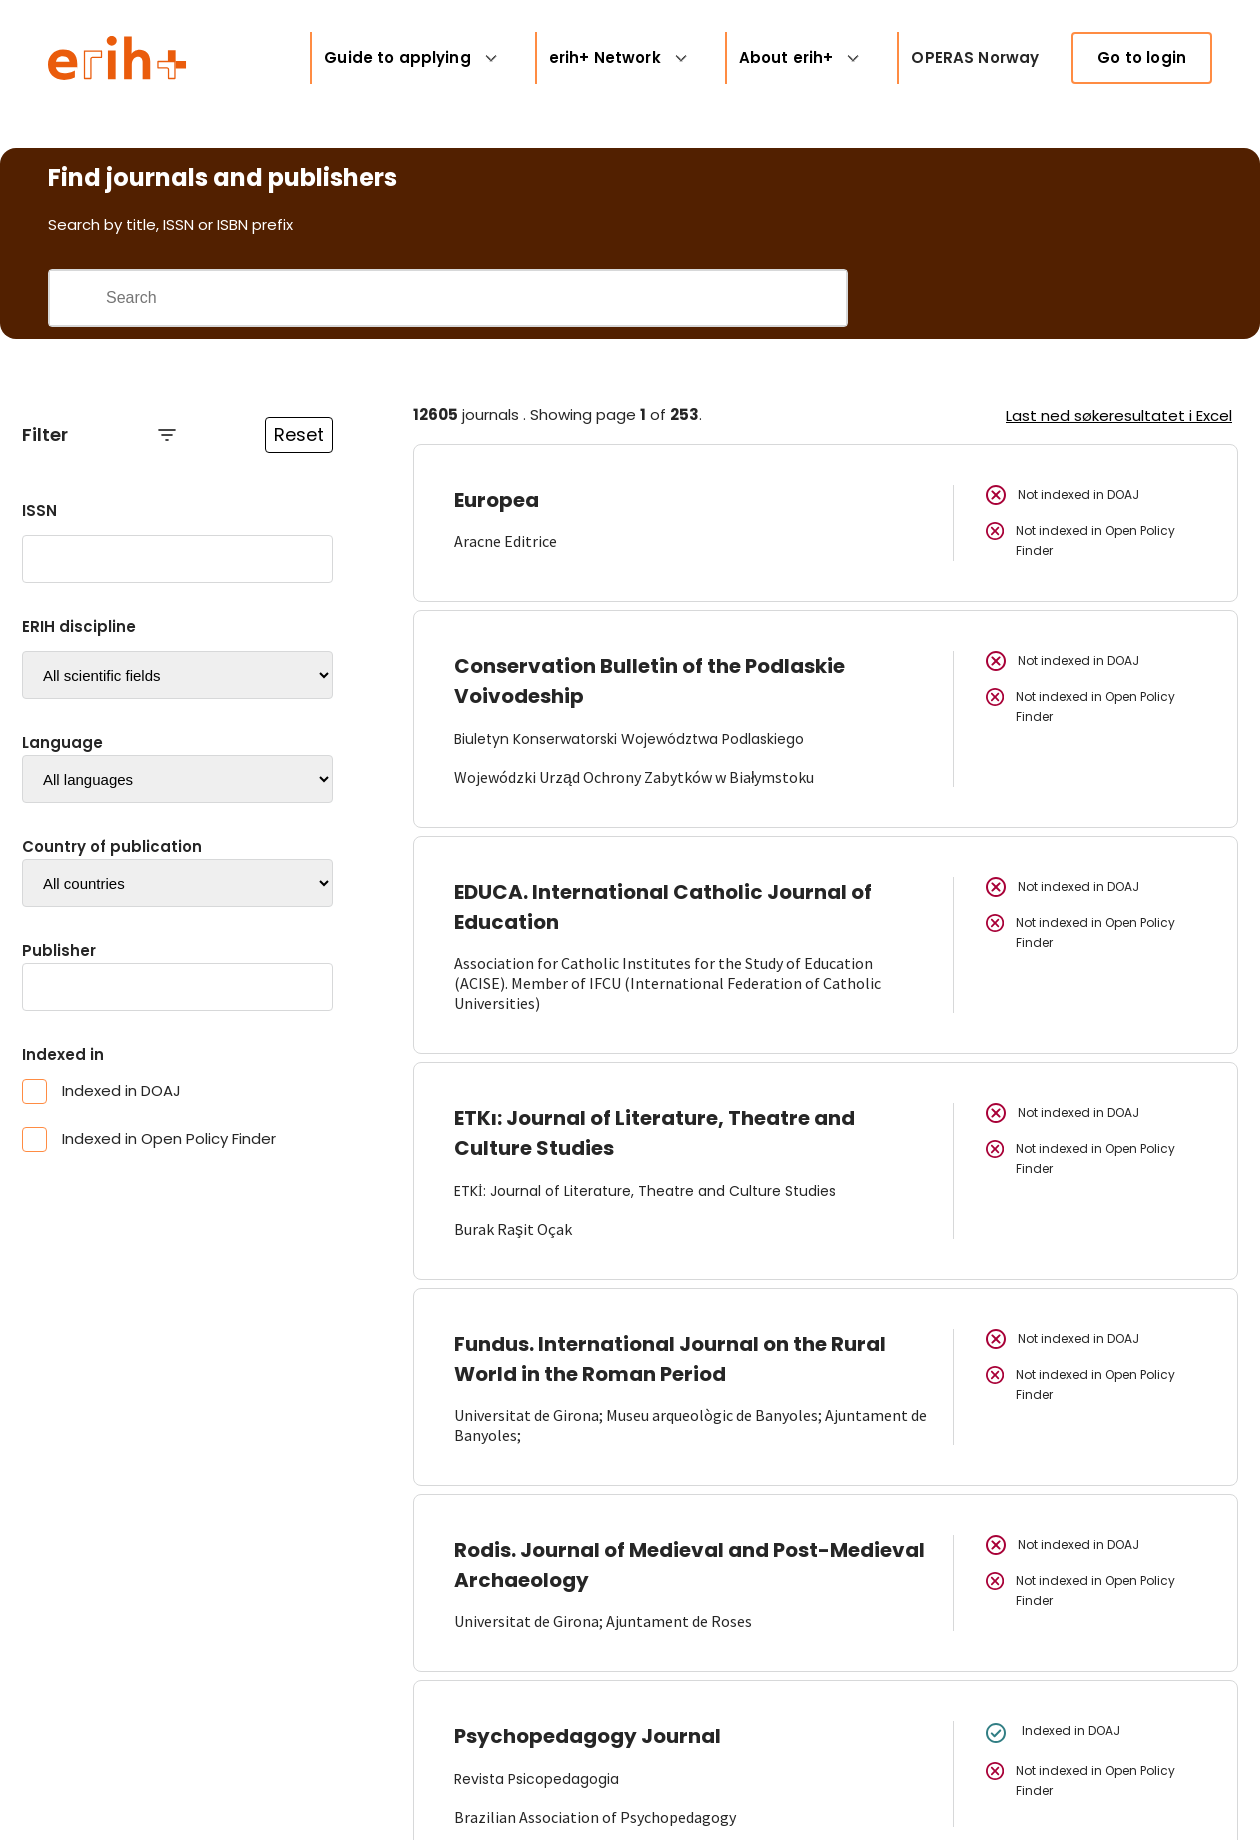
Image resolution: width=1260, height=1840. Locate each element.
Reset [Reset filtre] (299, 434)
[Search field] (475, 298)
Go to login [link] (1141, 57)
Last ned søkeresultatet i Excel (1119, 415)
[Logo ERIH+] (117, 58)
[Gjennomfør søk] (77, 298)
